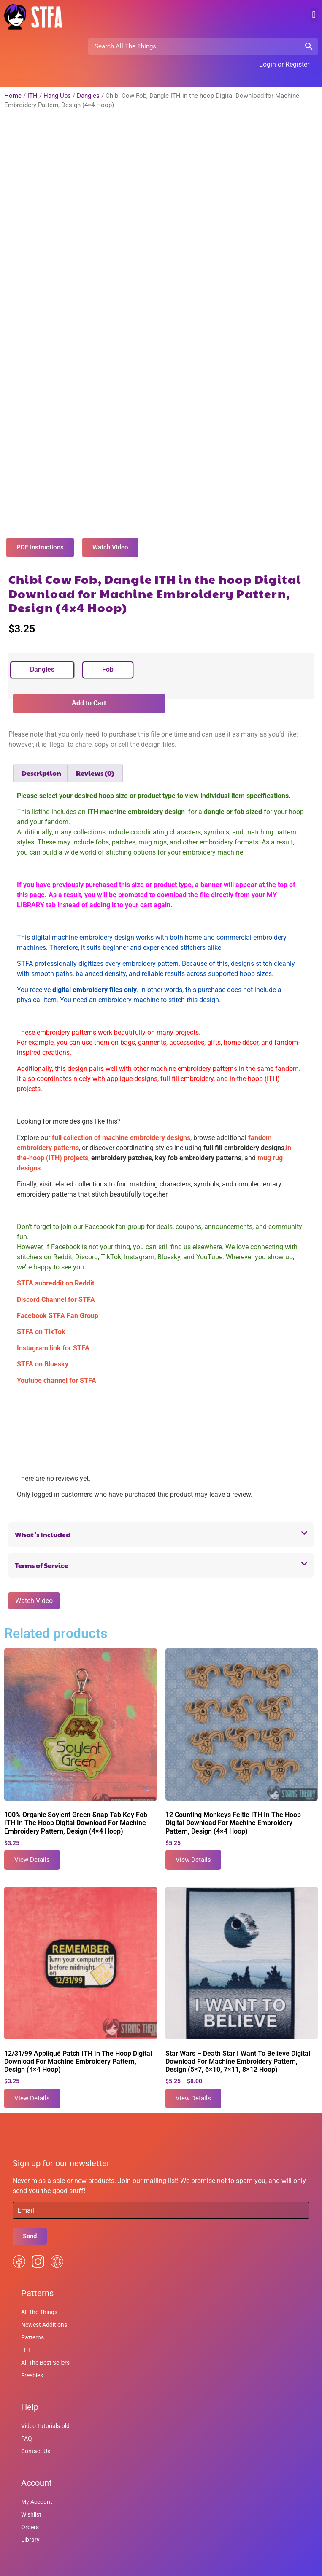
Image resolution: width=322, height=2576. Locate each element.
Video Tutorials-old (45, 2409)
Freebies (32, 2359)
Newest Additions (44, 2308)
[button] (314, 15)
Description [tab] (41, 756)
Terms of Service (41, 1549)
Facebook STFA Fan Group (57, 1299)
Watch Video (34, 1584)
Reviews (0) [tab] (95, 756)
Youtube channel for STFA (56, 1364)
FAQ (26, 2422)
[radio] (42, 653)
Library (30, 2523)
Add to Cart (89, 687)
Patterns (32, 2321)
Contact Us (35, 2434)
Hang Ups (57, 95)
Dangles (88, 95)
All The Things (39, 2295)
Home (13, 95)
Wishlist (31, 2498)
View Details (32, 1843)
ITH (32, 95)
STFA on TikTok (41, 1315)
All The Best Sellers (45, 2346)
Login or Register (284, 64)
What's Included (42, 1518)
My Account (36, 2485)
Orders (30, 2510)
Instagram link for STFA (53, 1331)
